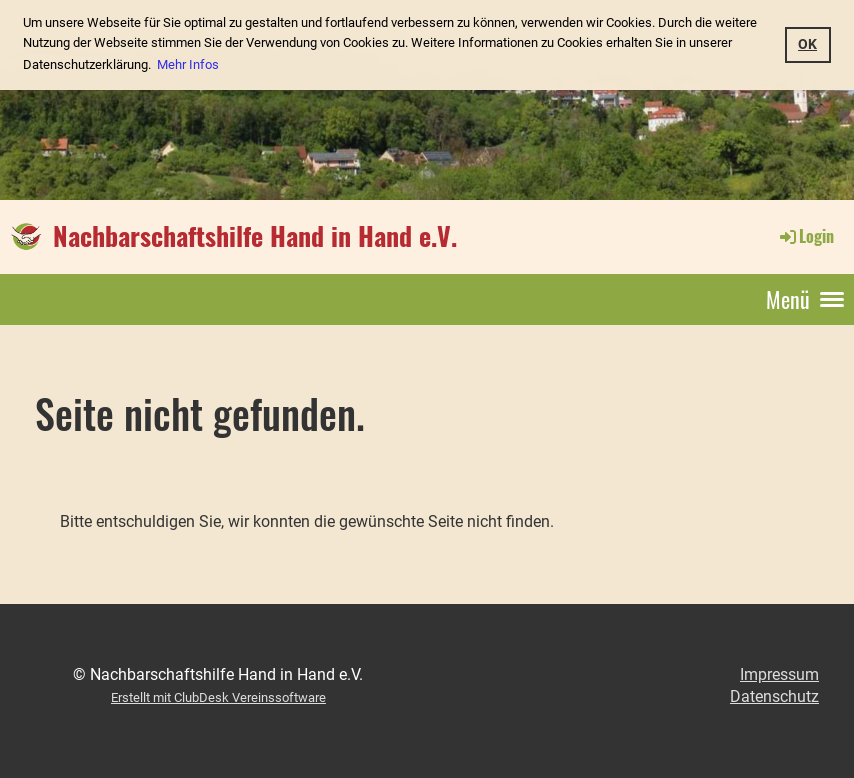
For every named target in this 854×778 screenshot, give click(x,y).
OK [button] (807, 44)
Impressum (779, 674)
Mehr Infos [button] (188, 64)
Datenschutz (774, 696)
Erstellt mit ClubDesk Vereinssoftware (218, 697)
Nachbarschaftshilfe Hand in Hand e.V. (255, 236)
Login (805, 236)
